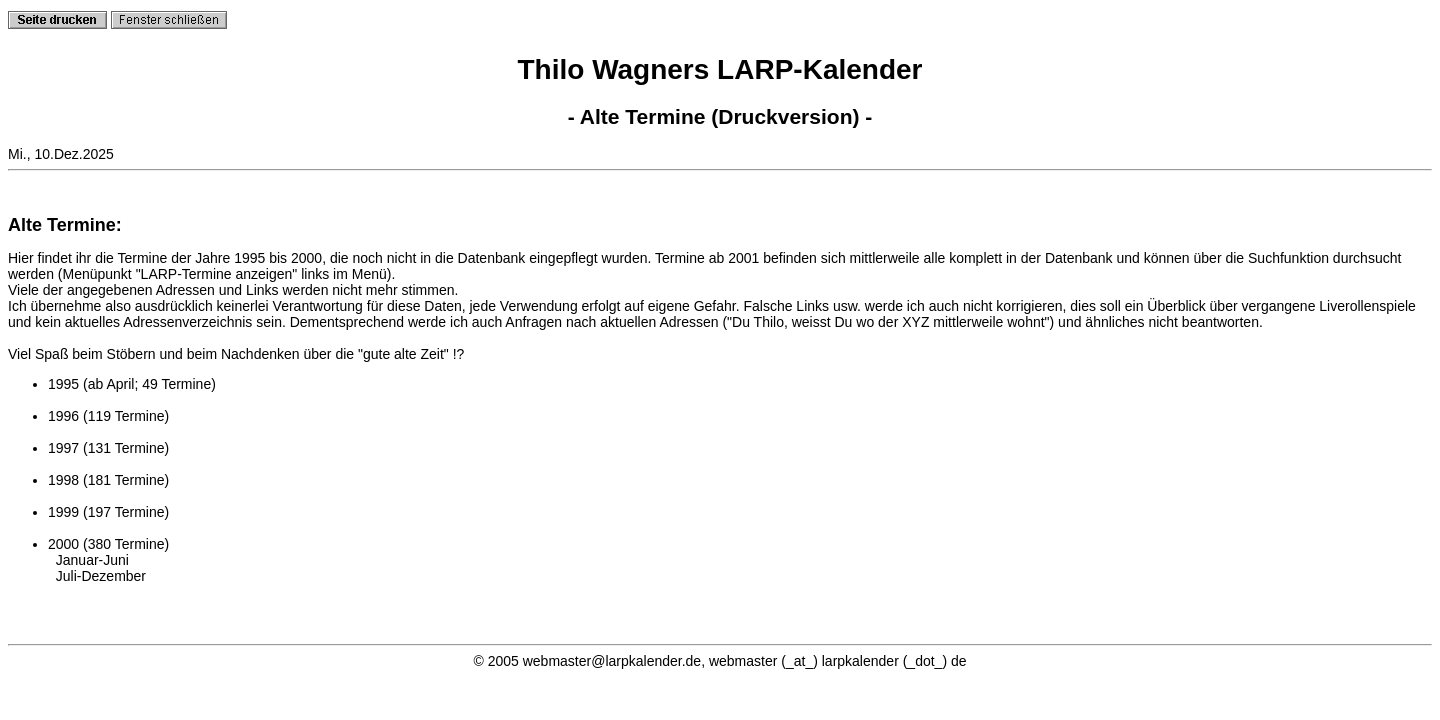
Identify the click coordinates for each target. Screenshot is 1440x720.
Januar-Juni (92, 560)
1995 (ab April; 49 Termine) (132, 384)
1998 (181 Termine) (108, 480)
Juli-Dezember (101, 576)
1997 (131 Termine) (108, 448)
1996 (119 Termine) (108, 416)
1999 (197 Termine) (108, 512)
